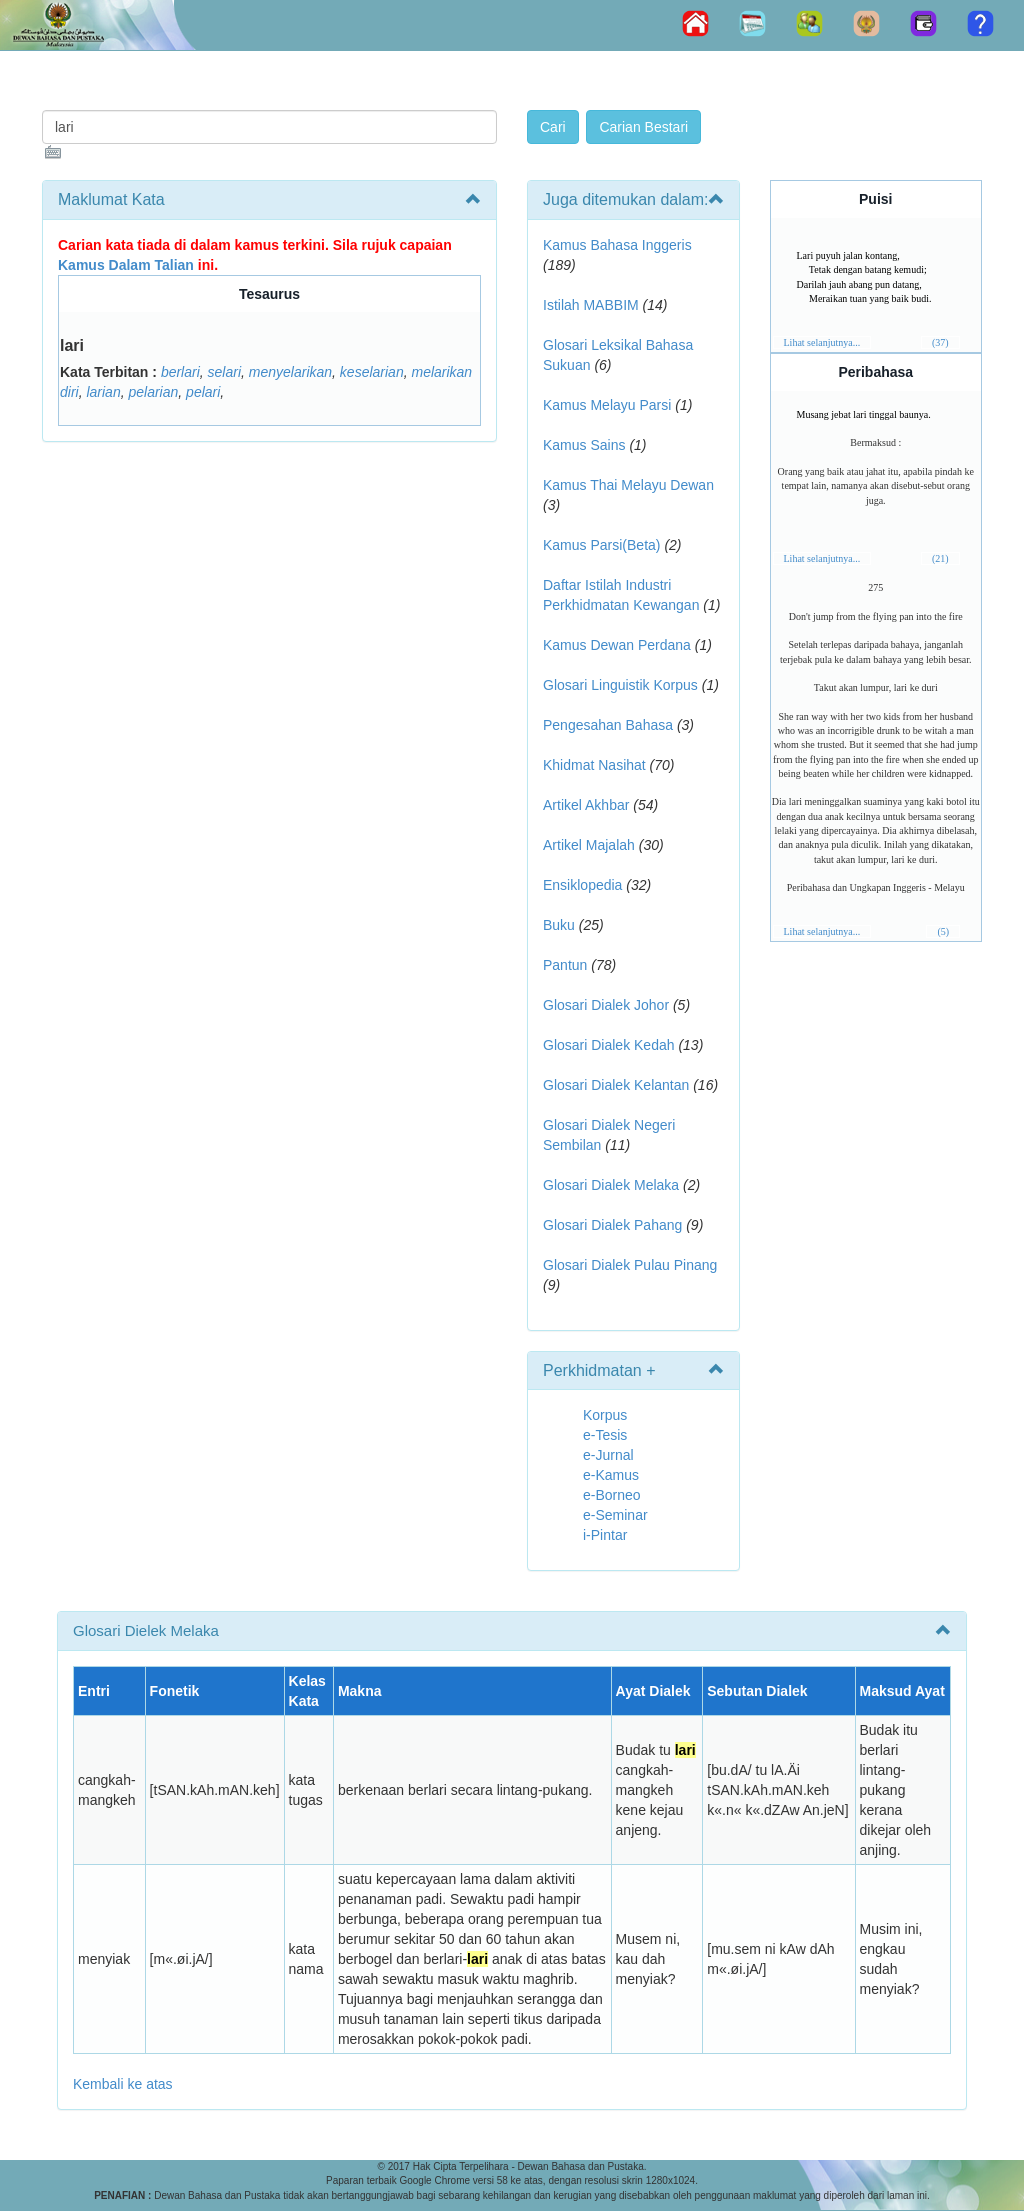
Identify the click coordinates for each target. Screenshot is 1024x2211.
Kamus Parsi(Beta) (601, 545)
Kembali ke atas (123, 2084)
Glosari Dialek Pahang (612, 1225)
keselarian (372, 372)
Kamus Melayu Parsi (607, 405)
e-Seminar (615, 1515)
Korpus (605, 1415)
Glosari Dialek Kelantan (616, 1085)
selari (224, 372)
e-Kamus (611, 1475)
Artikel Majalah (589, 845)
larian (103, 392)
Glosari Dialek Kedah (609, 1045)
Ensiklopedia (582, 885)
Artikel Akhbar (586, 805)
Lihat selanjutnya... (822, 342)
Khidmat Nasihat (594, 765)
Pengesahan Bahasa (608, 725)
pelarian (153, 392)
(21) (940, 558)
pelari (203, 392)
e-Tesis (605, 1435)
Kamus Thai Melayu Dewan (628, 485)
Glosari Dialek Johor (606, 1005)
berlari (180, 372)
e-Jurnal (608, 1455)
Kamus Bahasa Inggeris (617, 245)
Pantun (565, 965)
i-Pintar (605, 1535)
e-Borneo (612, 1495)
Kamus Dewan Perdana (617, 645)
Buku (559, 925)
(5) (943, 931)
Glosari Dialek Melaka (611, 1185)
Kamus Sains (584, 445)
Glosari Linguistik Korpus (620, 685)
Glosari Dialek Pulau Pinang (630, 1265)
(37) (940, 342)
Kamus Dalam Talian (126, 265)
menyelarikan (290, 372)
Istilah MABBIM (591, 305)
